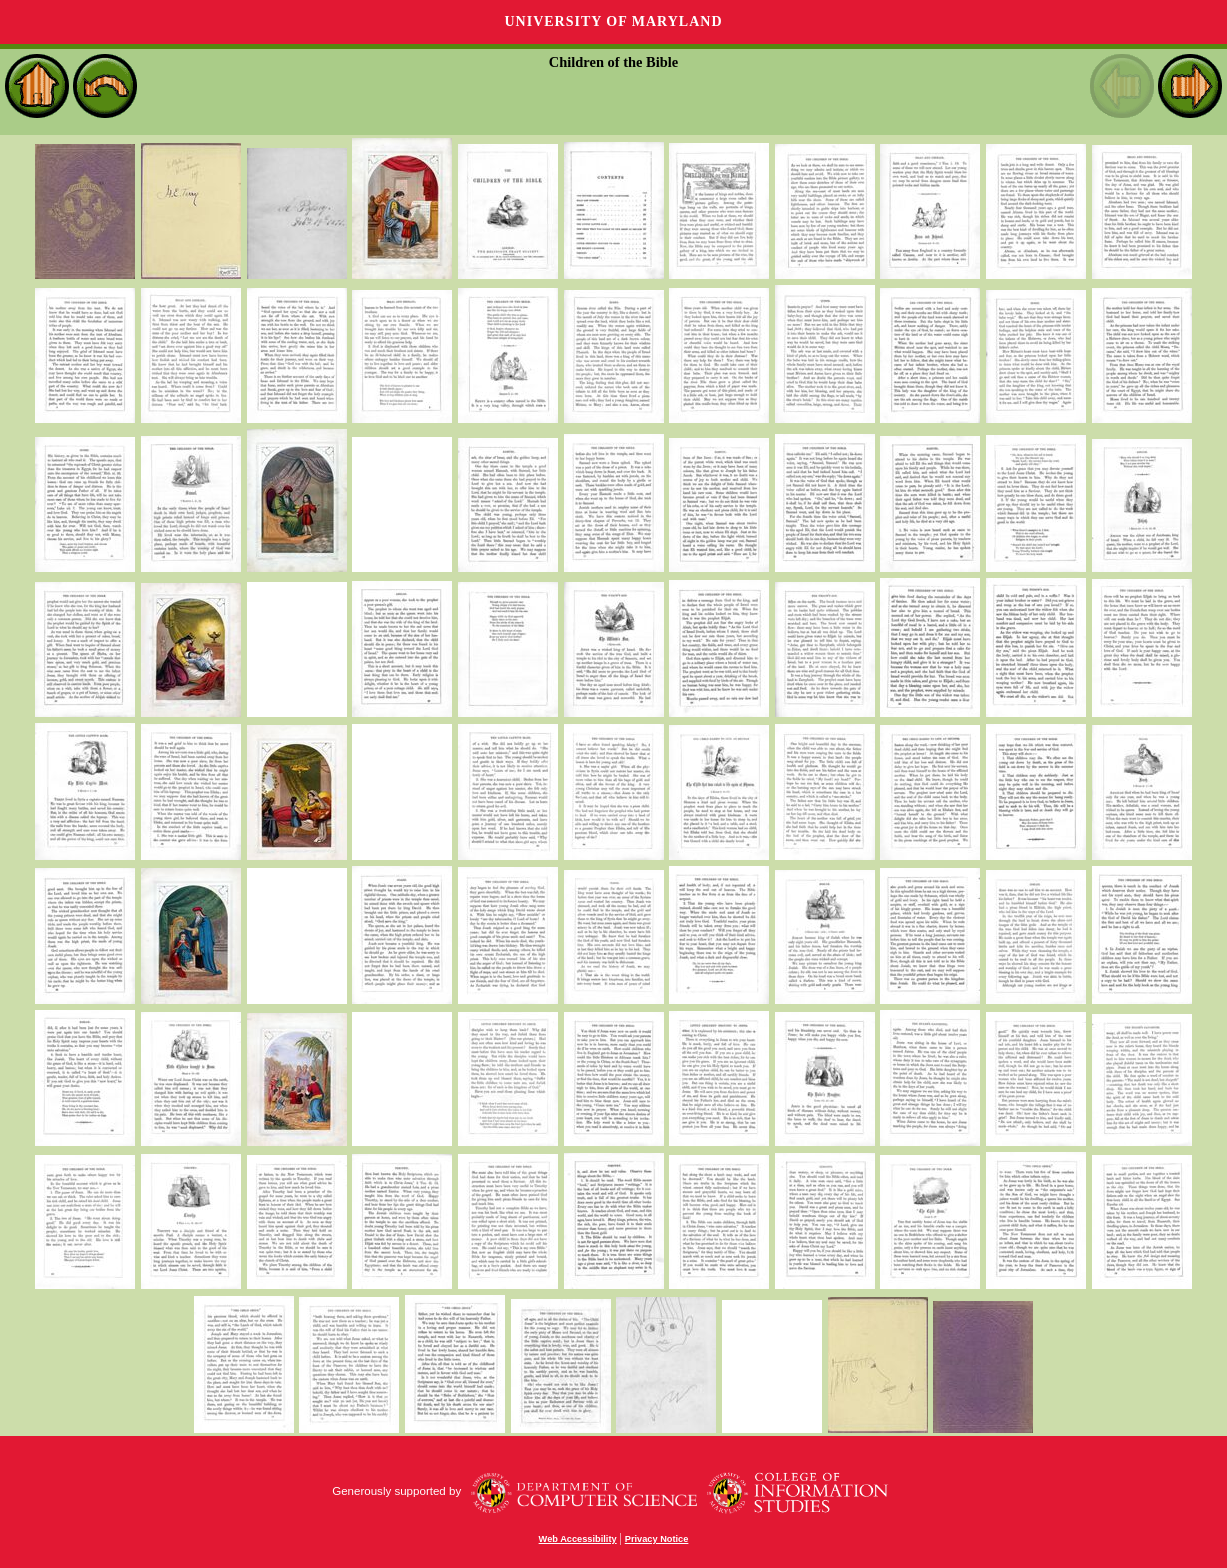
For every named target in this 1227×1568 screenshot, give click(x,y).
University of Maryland (613, 21)
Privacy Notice (657, 1539)
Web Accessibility (578, 1539)
